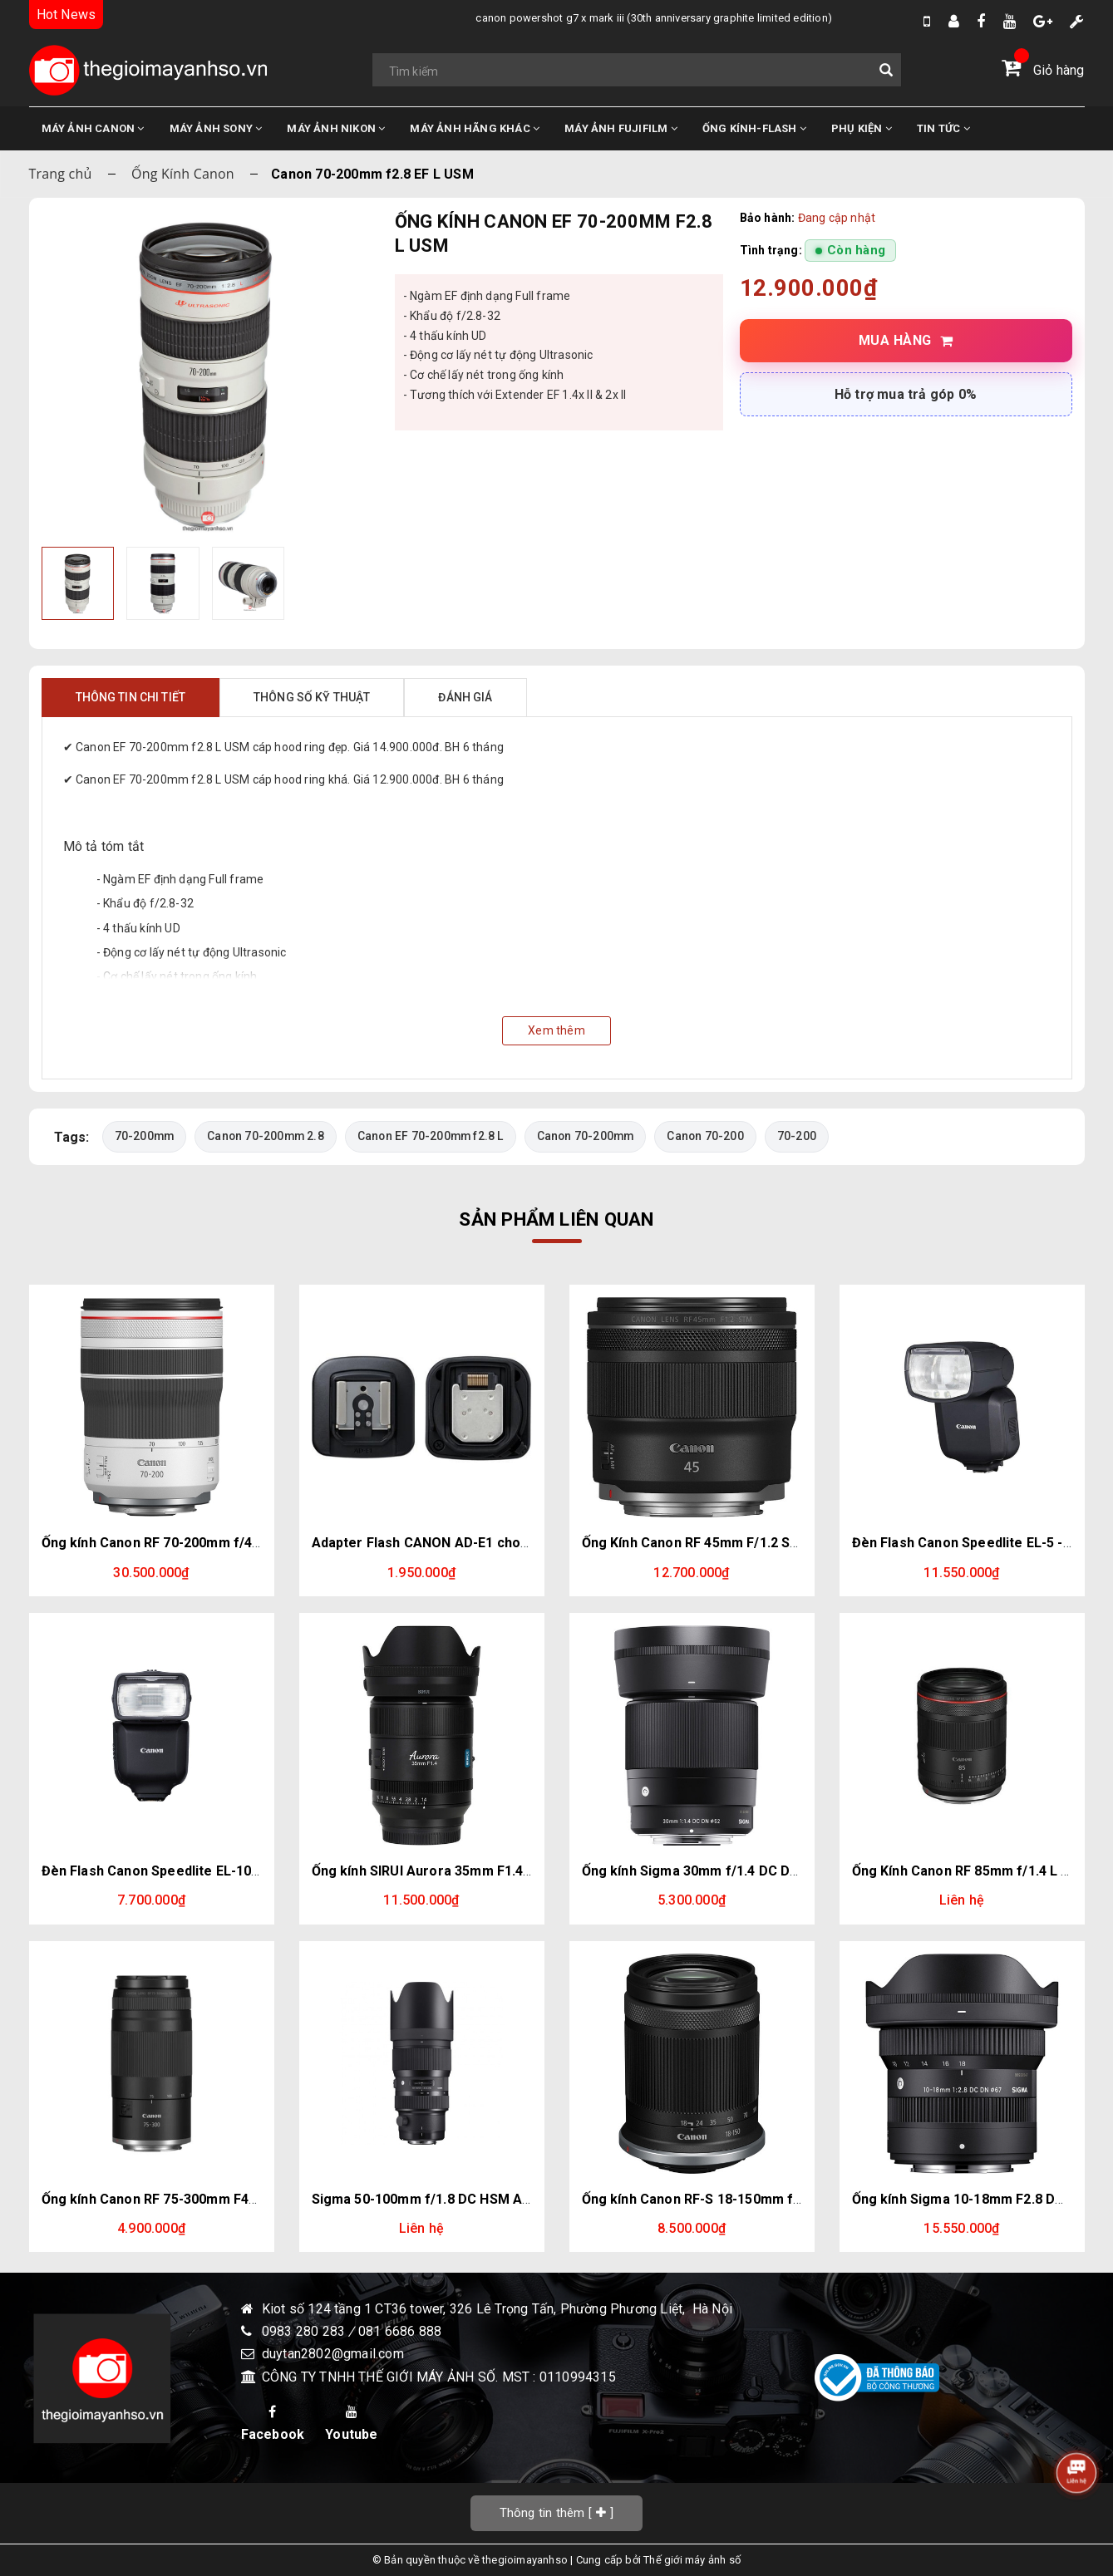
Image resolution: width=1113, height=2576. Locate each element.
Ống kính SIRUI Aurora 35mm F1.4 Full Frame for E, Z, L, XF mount (519, 1871)
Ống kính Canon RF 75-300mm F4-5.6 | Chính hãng (197, 2199)
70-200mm (145, 1136)
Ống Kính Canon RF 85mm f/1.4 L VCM (971, 1871)
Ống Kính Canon (182, 174)
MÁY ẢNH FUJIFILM (620, 128)
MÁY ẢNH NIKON (336, 128)
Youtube (351, 2423)
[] (557, 2512)
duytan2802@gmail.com (333, 2354)
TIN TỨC (943, 128)
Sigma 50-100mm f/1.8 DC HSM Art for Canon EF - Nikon (490, 2199)
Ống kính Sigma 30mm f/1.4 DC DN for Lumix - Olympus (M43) (777, 1871)
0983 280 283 (305, 2331)
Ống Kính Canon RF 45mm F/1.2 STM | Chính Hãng (738, 1543)
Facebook (273, 2423)
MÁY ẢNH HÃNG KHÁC (474, 128)
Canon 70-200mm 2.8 (266, 1136)
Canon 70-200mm (588, 1136)
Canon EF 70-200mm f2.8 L (431, 1136)
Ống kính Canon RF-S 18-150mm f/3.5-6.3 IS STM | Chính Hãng (777, 2199)
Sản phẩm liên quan (556, 1219)
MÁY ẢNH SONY (216, 128)
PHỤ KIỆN (861, 128)
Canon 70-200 (707, 1136)
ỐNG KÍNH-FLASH (754, 128)
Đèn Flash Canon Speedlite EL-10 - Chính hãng (188, 1871)
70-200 (800, 1136)
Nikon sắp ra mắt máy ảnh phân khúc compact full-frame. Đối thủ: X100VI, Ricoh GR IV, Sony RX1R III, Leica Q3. (703, 18)
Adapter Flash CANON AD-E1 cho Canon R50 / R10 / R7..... (492, 1543)
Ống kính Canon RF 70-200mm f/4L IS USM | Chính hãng (215, 1543)
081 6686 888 (399, 2331)
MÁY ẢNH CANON (93, 128)
